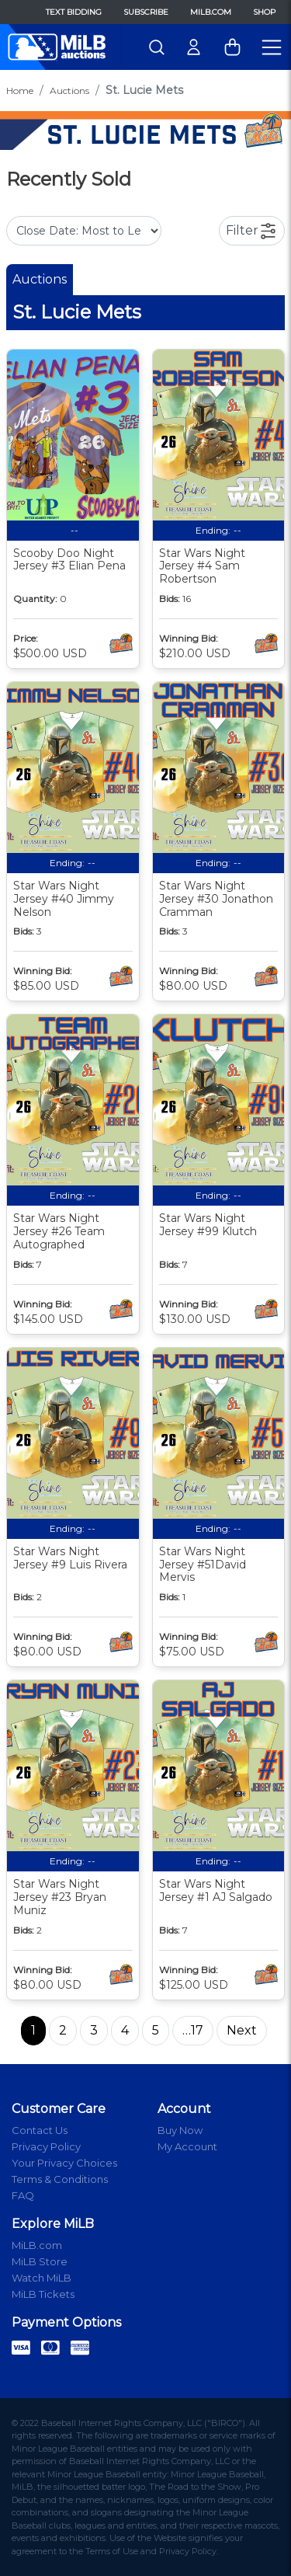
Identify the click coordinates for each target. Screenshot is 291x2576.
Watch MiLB (41, 2277)
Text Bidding (74, 12)
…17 (192, 2030)
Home (19, 90)
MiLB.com (210, 12)
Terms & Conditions (60, 2179)
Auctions (69, 90)
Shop (264, 12)
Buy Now (180, 2130)
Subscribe (145, 12)
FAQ (23, 2195)
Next (242, 2030)
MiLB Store (40, 2261)
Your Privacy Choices (64, 2163)
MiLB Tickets (43, 2294)
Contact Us (40, 2130)
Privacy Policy (46, 2146)
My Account (187, 2146)
